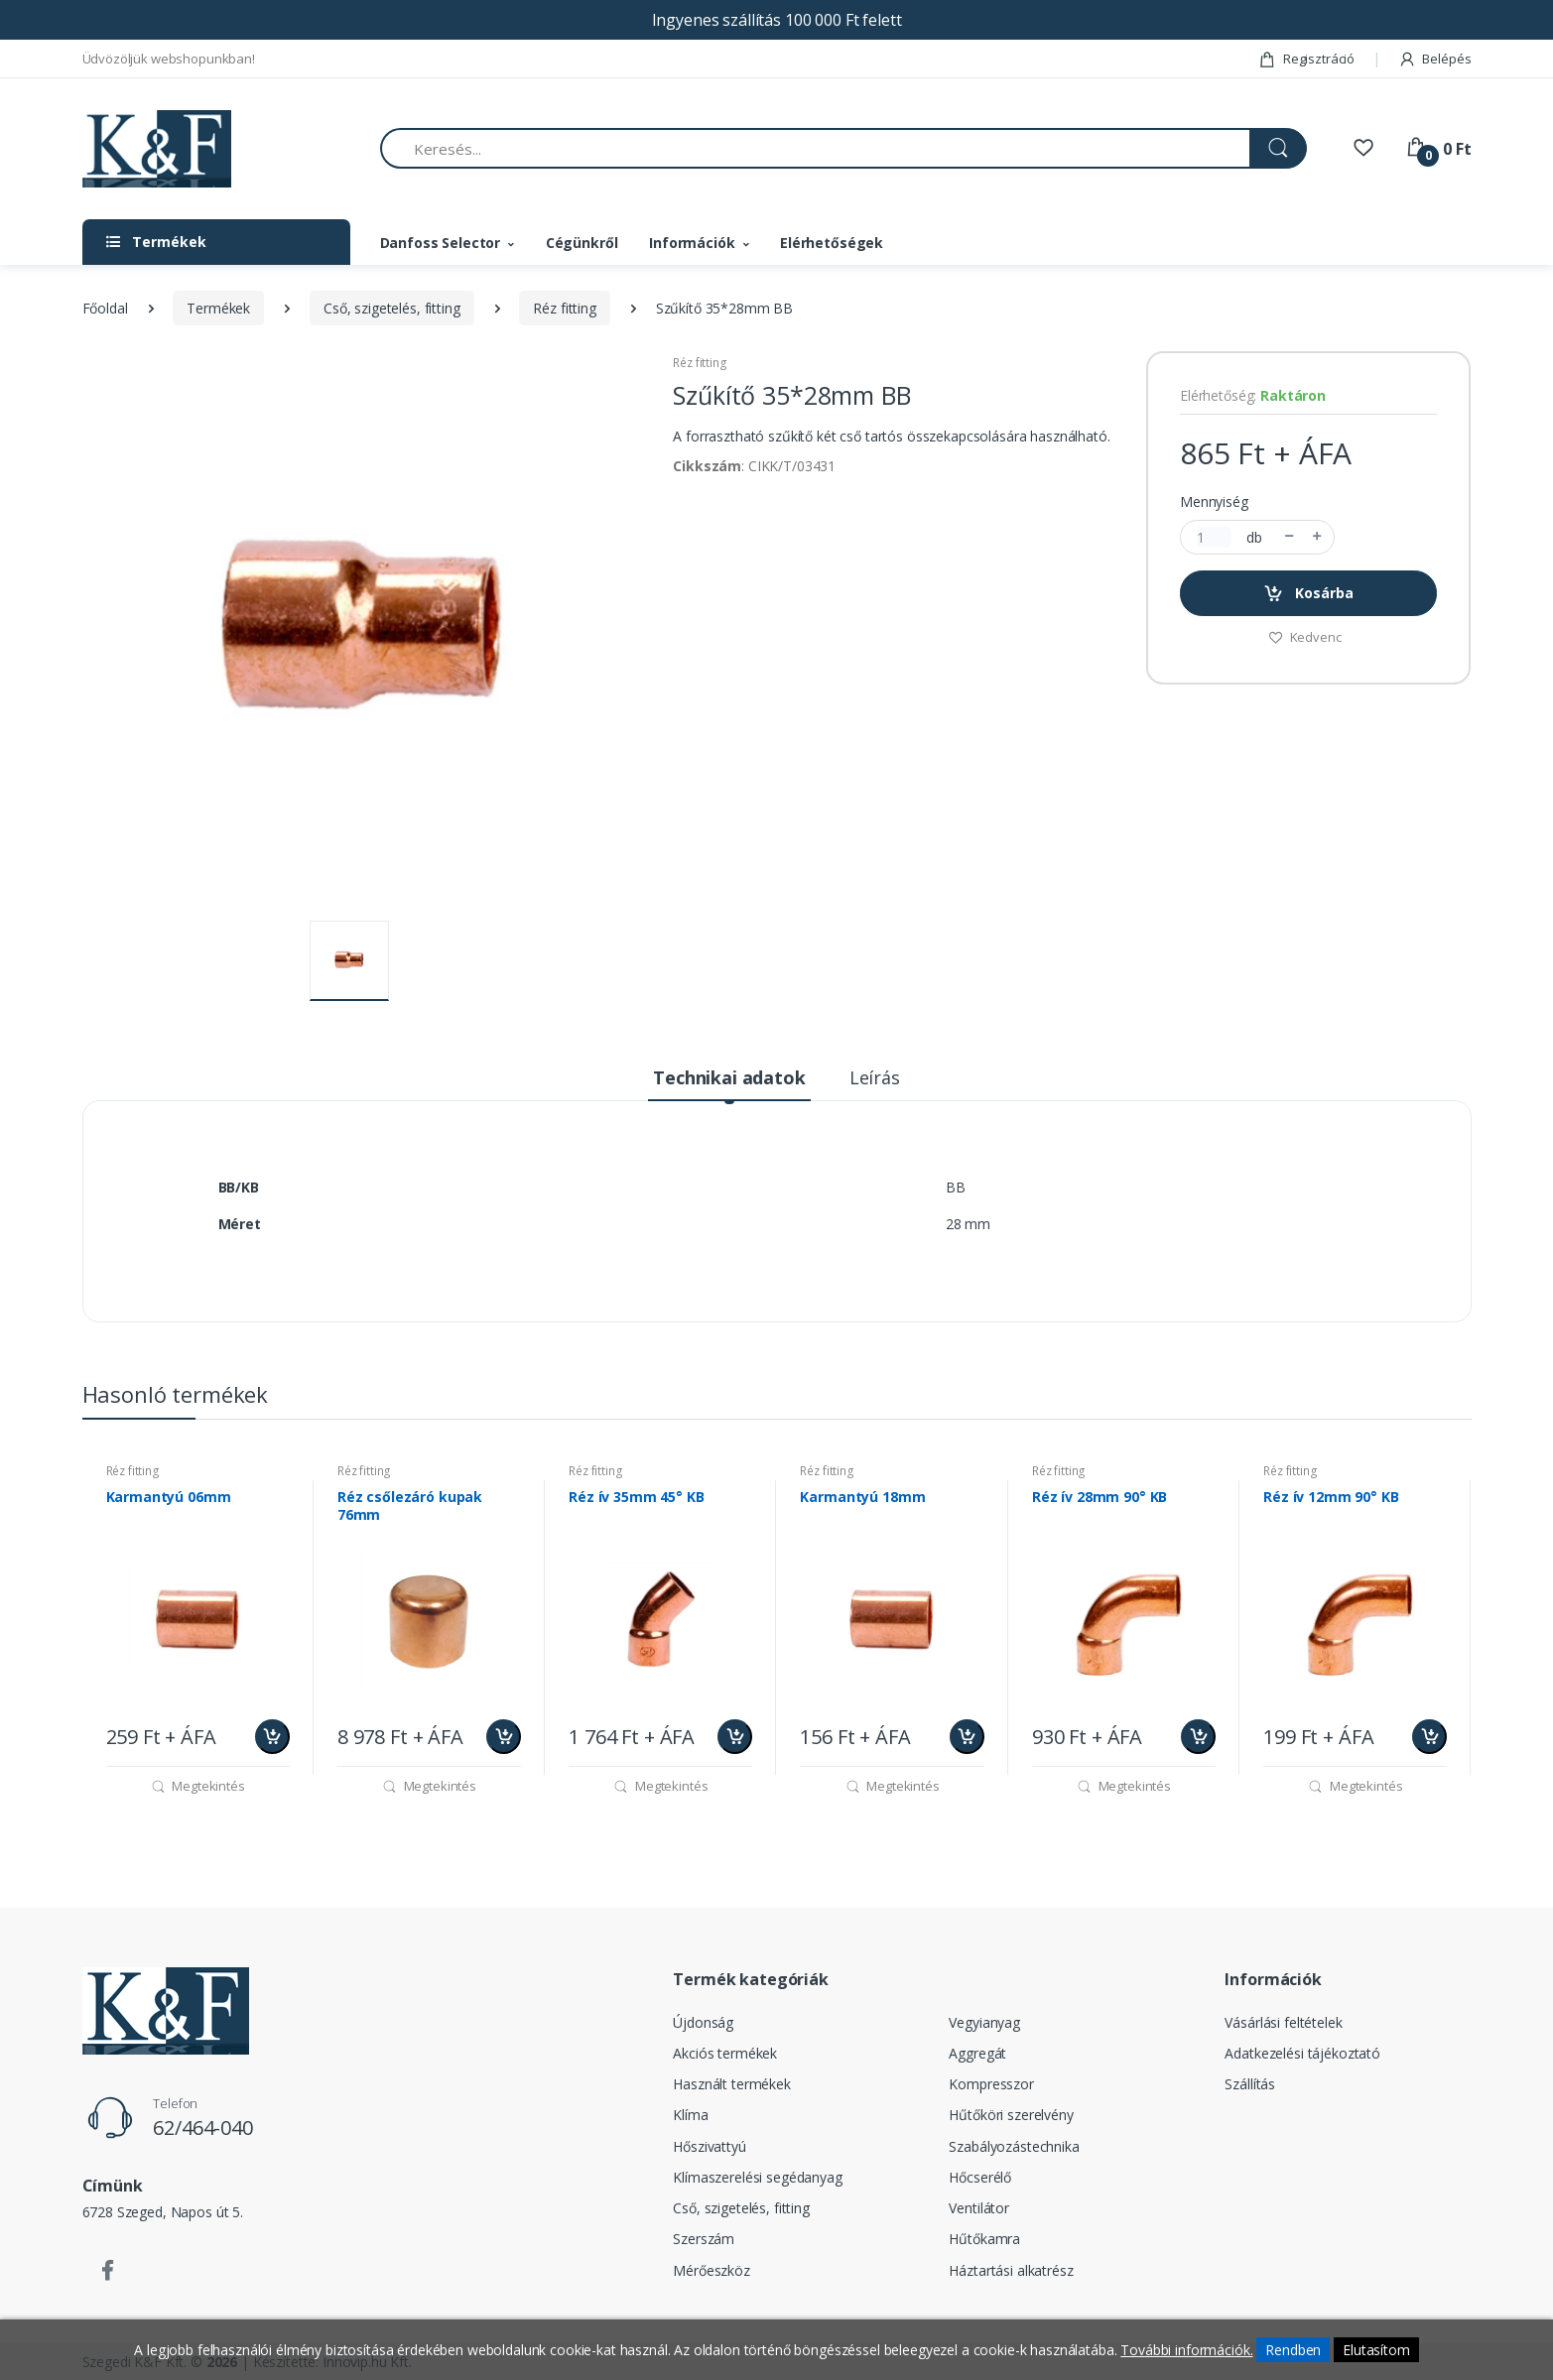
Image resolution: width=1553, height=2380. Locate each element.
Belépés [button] (1435, 58)
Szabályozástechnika (1014, 2146)
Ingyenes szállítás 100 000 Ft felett (777, 20)
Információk (691, 242)
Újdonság (703, 2022)
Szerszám (703, 2238)
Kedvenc (1305, 637)
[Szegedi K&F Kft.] (156, 149)
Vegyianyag (984, 2022)
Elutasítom (1376, 2349)
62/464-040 (203, 2127)
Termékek (218, 308)
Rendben (1293, 2349)
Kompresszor (991, 2083)
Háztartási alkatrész (1011, 2270)
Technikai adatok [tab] (729, 1077)
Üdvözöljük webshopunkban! (168, 58)
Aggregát (977, 2053)
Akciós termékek (725, 2053)
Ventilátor (979, 2207)
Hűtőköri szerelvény (1011, 2114)
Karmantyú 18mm (862, 1497)
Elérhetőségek (831, 242)
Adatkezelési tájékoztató (1302, 2053)
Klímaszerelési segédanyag (757, 2177)
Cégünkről (582, 242)
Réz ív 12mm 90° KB (1330, 1497)
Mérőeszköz (711, 2270)
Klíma (690, 2114)
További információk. (1186, 2349)
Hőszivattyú (709, 2146)
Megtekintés (198, 1786)
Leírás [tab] (874, 1077)
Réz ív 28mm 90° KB (1099, 1497)
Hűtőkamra (984, 2238)
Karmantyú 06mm (168, 1497)
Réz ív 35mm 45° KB (636, 1497)
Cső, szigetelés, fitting (392, 308)
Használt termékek (732, 2083)
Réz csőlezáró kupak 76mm (409, 1506)
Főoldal (105, 308)
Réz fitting (564, 308)
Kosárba (1308, 593)
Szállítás (1250, 2083)
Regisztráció (1306, 58)
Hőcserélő (980, 2177)
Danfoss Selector (440, 242)
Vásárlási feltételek (1283, 2022)
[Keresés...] (815, 148)
